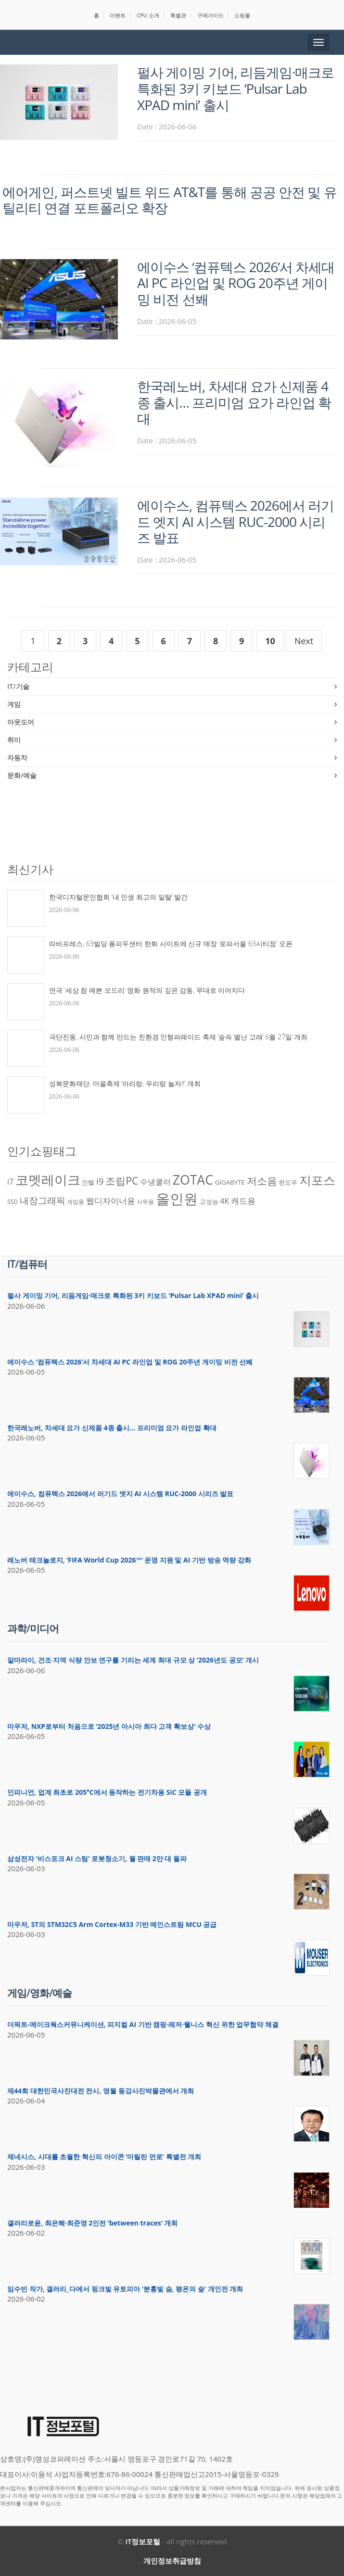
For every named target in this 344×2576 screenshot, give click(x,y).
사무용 (145, 1202)
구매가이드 (210, 15)
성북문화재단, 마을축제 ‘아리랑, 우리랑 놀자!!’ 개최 (125, 1083)
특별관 (178, 15)
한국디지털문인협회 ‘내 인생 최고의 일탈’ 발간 (118, 896)
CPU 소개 (148, 15)
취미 (14, 739)
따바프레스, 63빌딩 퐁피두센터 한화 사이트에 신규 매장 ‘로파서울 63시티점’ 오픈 (171, 943)
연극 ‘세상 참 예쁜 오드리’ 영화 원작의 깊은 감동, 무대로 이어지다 (147, 990)
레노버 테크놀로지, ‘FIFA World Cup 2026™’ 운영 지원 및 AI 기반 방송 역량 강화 (129, 1559)
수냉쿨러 (155, 1181)
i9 (99, 1181)
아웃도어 (20, 721)
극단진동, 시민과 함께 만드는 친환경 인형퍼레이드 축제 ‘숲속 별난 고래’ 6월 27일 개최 (178, 1036)
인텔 (88, 1182)
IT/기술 (18, 686)
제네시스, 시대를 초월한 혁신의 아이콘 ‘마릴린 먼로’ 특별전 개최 (104, 2156)
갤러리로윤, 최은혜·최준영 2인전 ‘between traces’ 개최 (92, 2222)
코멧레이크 (47, 1179)
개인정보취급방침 (172, 2560)
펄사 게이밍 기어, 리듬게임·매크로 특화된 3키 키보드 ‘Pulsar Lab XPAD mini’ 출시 (235, 88)
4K (224, 1201)
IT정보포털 (142, 2541)
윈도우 (288, 1182)
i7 (10, 1181)
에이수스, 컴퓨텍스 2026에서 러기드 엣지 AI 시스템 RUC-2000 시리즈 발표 (235, 521)
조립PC (121, 1181)
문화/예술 (22, 775)
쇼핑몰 (242, 15)
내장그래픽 (42, 1200)
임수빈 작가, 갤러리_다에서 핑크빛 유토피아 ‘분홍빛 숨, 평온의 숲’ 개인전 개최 (125, 2288)
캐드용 (243, 1200)
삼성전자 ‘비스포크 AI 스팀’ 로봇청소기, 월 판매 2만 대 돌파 (97, 1858)
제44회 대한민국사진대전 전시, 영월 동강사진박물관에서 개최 (100, 2090)
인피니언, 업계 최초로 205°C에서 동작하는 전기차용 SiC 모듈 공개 (107, 1792)
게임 (14, 704)
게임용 (75, 1202)
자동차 (17, 757)
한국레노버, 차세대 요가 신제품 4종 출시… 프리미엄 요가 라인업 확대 (234, 402)
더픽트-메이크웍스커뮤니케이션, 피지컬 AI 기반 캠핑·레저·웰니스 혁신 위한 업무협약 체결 (143, 2024)
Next (304, 641)
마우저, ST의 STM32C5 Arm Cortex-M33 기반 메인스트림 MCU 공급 (112, 1924)
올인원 (177, 1198)
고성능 (209, 1201)
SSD (12, 1202)
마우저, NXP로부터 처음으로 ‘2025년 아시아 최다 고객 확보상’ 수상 (109, 1726)
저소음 (262, 1181)
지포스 (317, 1180)
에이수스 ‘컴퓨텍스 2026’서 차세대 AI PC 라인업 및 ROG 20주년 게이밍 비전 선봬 (235, 283)
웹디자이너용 (110, 1200)
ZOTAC (193, 1179)
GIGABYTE (230, 1182)
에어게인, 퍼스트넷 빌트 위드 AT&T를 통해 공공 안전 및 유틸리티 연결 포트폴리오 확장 (169, 200)
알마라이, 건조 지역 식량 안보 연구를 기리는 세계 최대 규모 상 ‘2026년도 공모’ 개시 (133, 1659)
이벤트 (118, 15)
